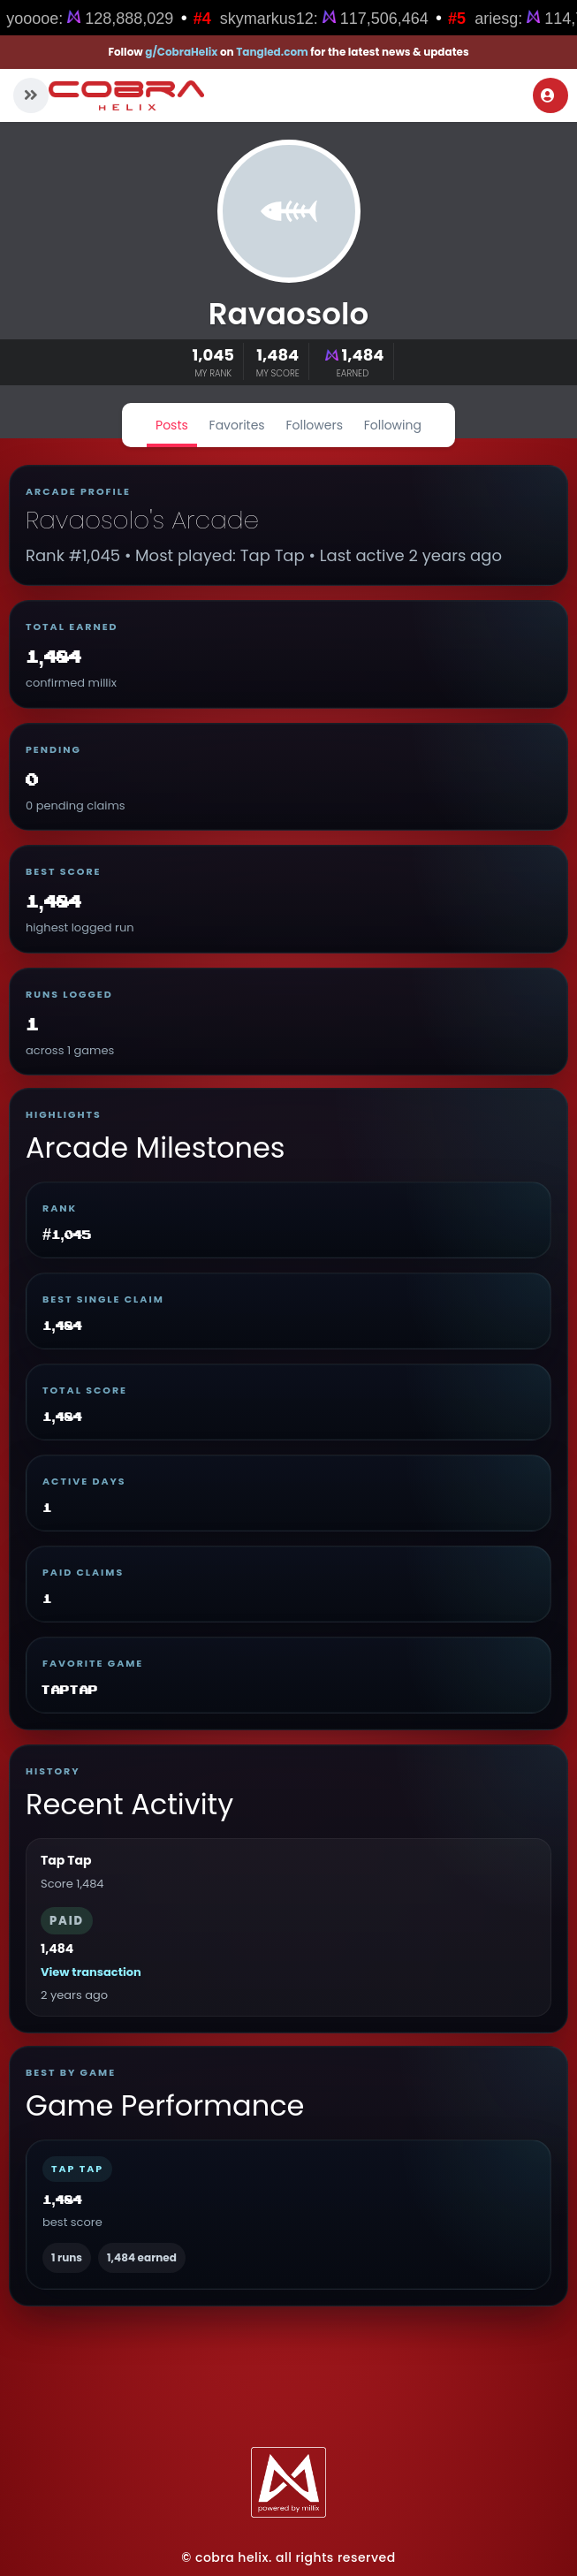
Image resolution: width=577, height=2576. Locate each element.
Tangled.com (272, 51)
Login (548, 95)
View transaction (91, 1972)
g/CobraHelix (181, 51)
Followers (314, 425)
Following (392, 425)
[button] (31, 95)
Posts (172, 425)
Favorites (237, 425)
